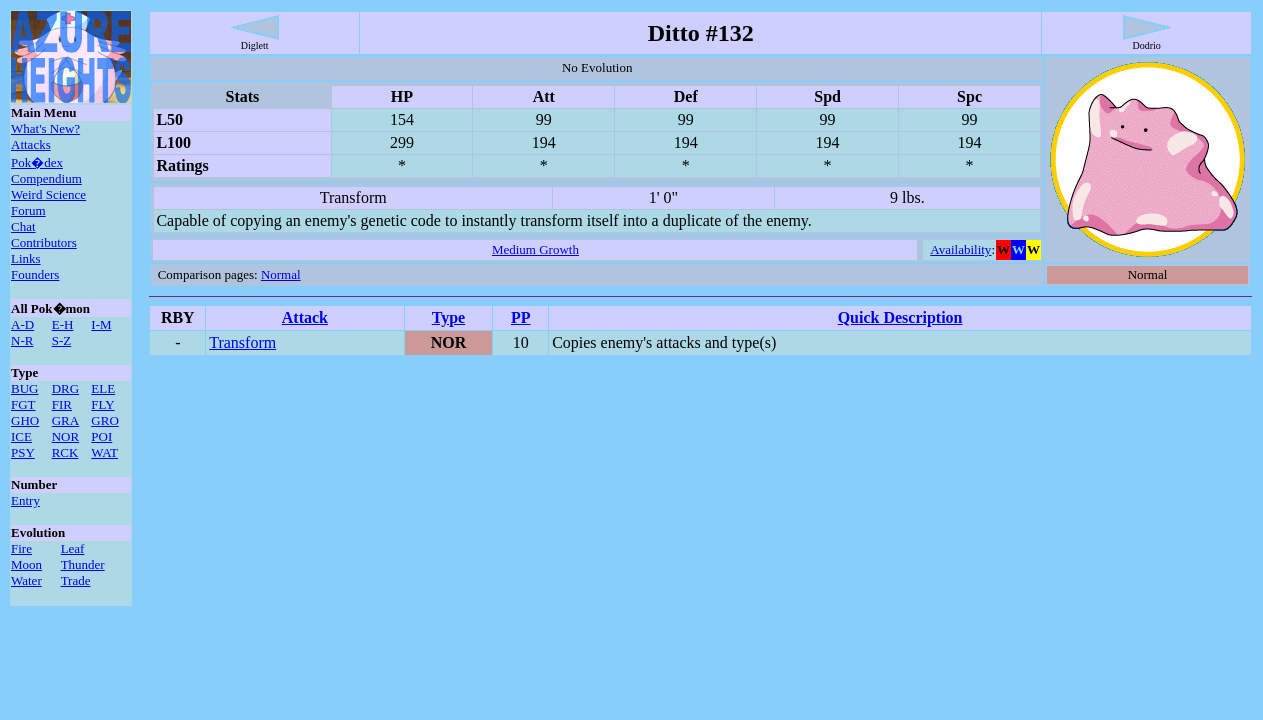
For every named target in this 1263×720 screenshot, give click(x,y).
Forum (28, 210)
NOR (65, 436)
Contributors (44, 242)
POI (101, 436)
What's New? (45, 128)
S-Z (62, 340)
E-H (63, 324)
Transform (242, 342)
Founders (35, 274)
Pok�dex (37, 162)
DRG (65, 388)
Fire (21, 548)
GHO (25, 420)
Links (26, 258)
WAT (104, 452)
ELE (103, 388)
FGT (23, 404)
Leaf (73, 548)
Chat (23, 226)
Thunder (83, 564)
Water (26, 580)
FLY (102, 404)
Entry (25, 500)
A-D (22, 324)
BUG (24, 388)
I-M (101, 324)
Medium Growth (535, 249)
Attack (305, 317)
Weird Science (48, 194)
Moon (26, 564)
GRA (65, 420)
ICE (21, 436)
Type (448, 317)
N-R (22, 340)
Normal (281, 274)
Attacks (31, 144)
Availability (960, 249)
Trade (76, 580)
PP (521, 317)
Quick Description (900, 317)
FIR (62, 404)
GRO (104, 420)
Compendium (46, 178)
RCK (65, 452)
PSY (23, 452)
